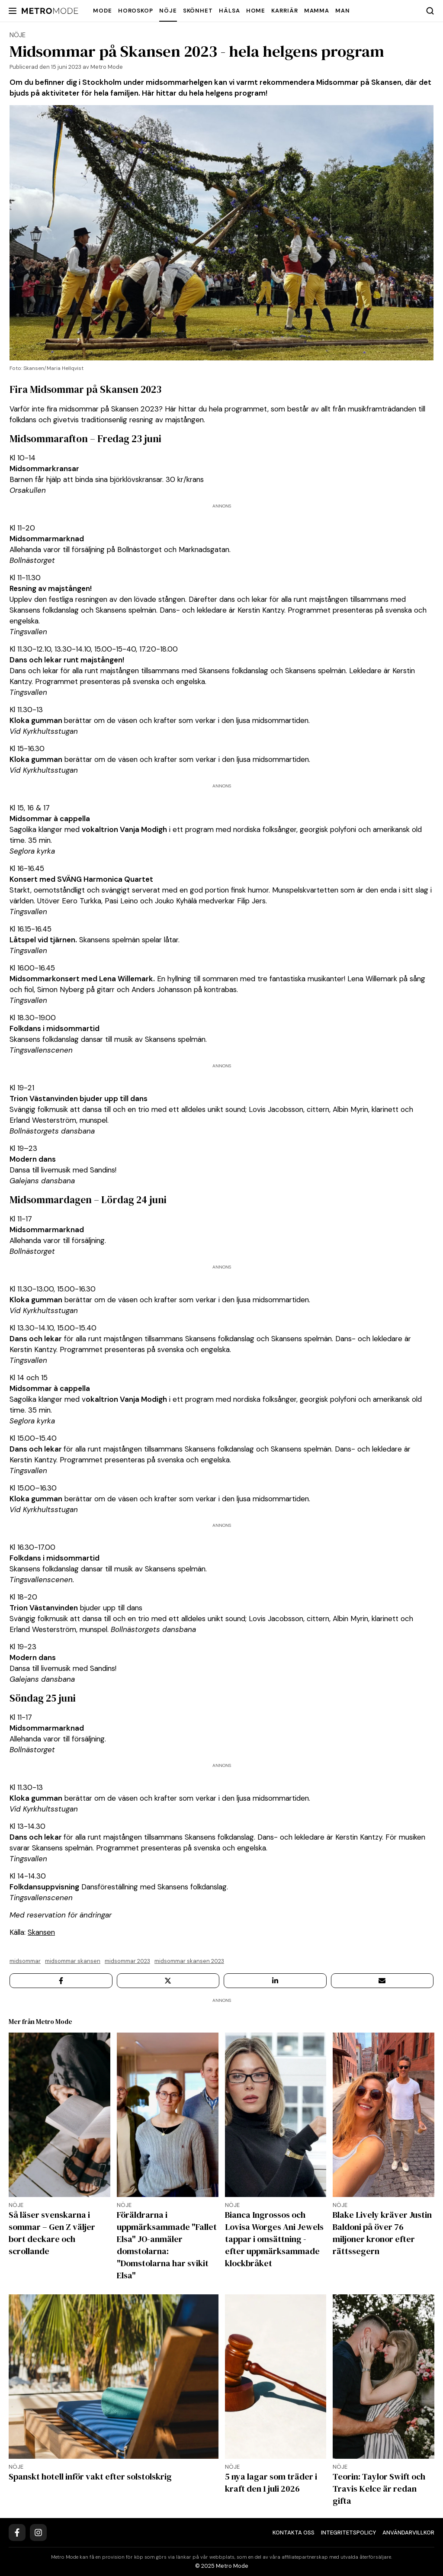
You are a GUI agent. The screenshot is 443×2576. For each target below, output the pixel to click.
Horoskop (135, 10)
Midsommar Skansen (72, 1961)
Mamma (317, 10)
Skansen (41, 1932)
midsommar (25, 1961)
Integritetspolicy (348, 2532)
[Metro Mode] (50, 11)
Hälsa (229, 10)
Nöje (168, 10)
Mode (102, 10)
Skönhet (198, 10)
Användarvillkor (408, 2532)
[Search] (430, 10)
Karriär (284, 10)
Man (342, 10)
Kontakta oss (294, 2532)
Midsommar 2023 (127, 1961)
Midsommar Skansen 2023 (189, 1961)
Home (256, 10)
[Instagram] (38, 2532)
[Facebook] (17, 2532)
